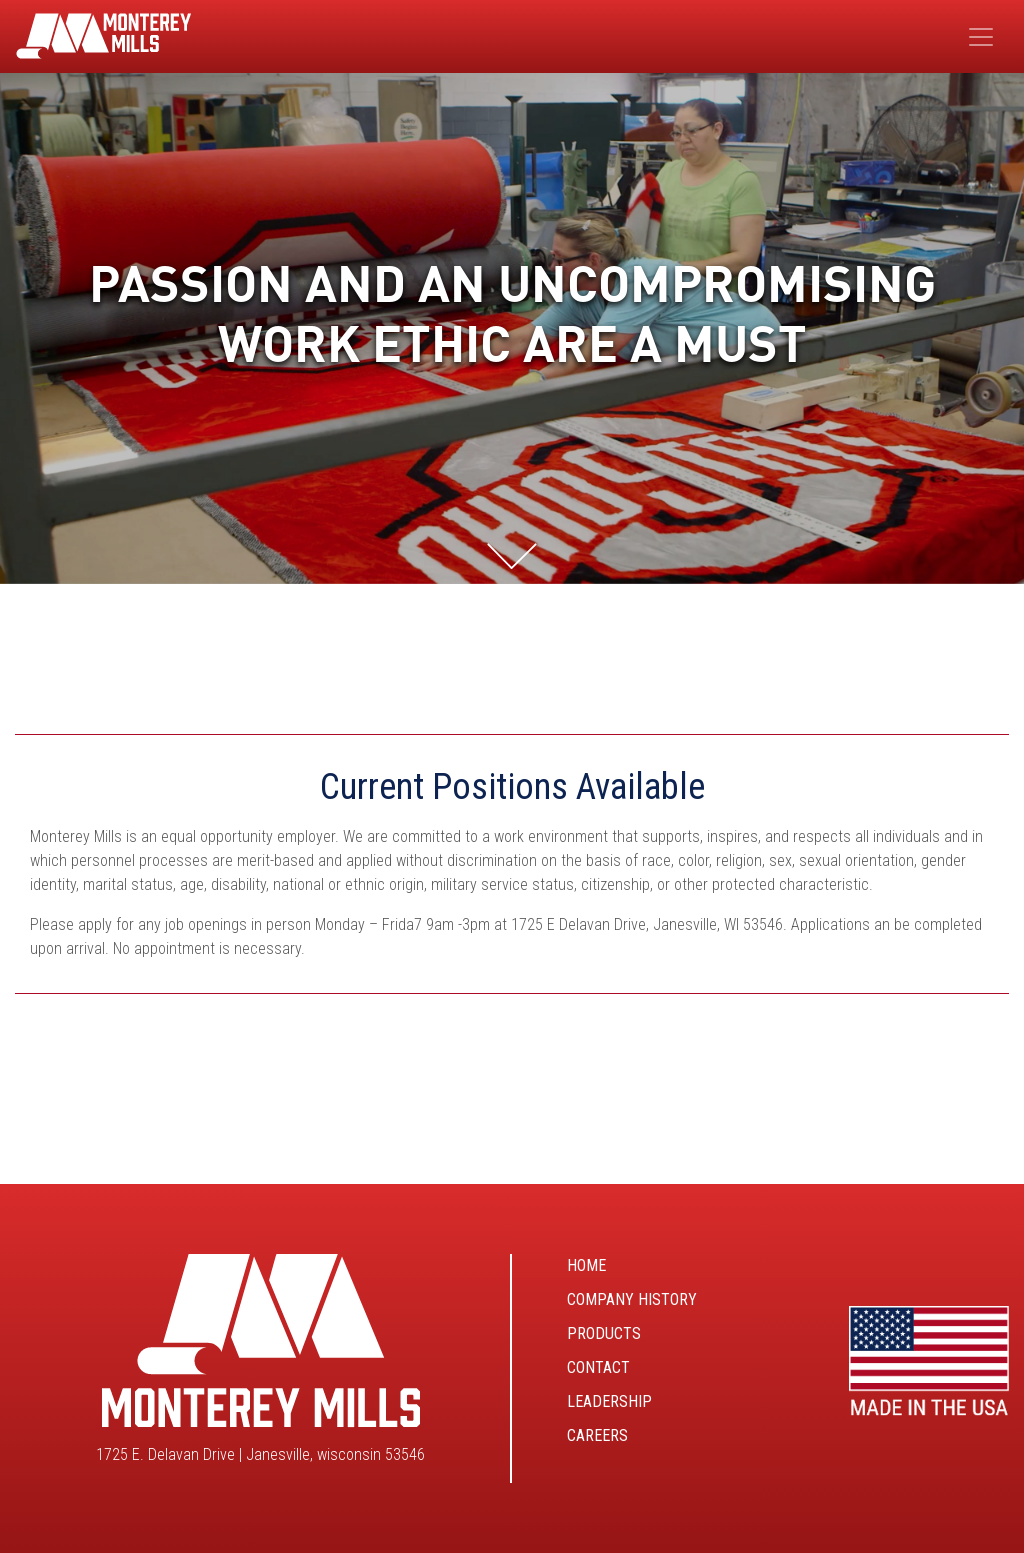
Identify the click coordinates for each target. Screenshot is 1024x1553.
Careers (597, 1435)
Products (604, 1333)
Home (586, 1265)
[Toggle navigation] (981, 37)
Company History (632, 1299)
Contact (598, 1367)
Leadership (609, 1401)
